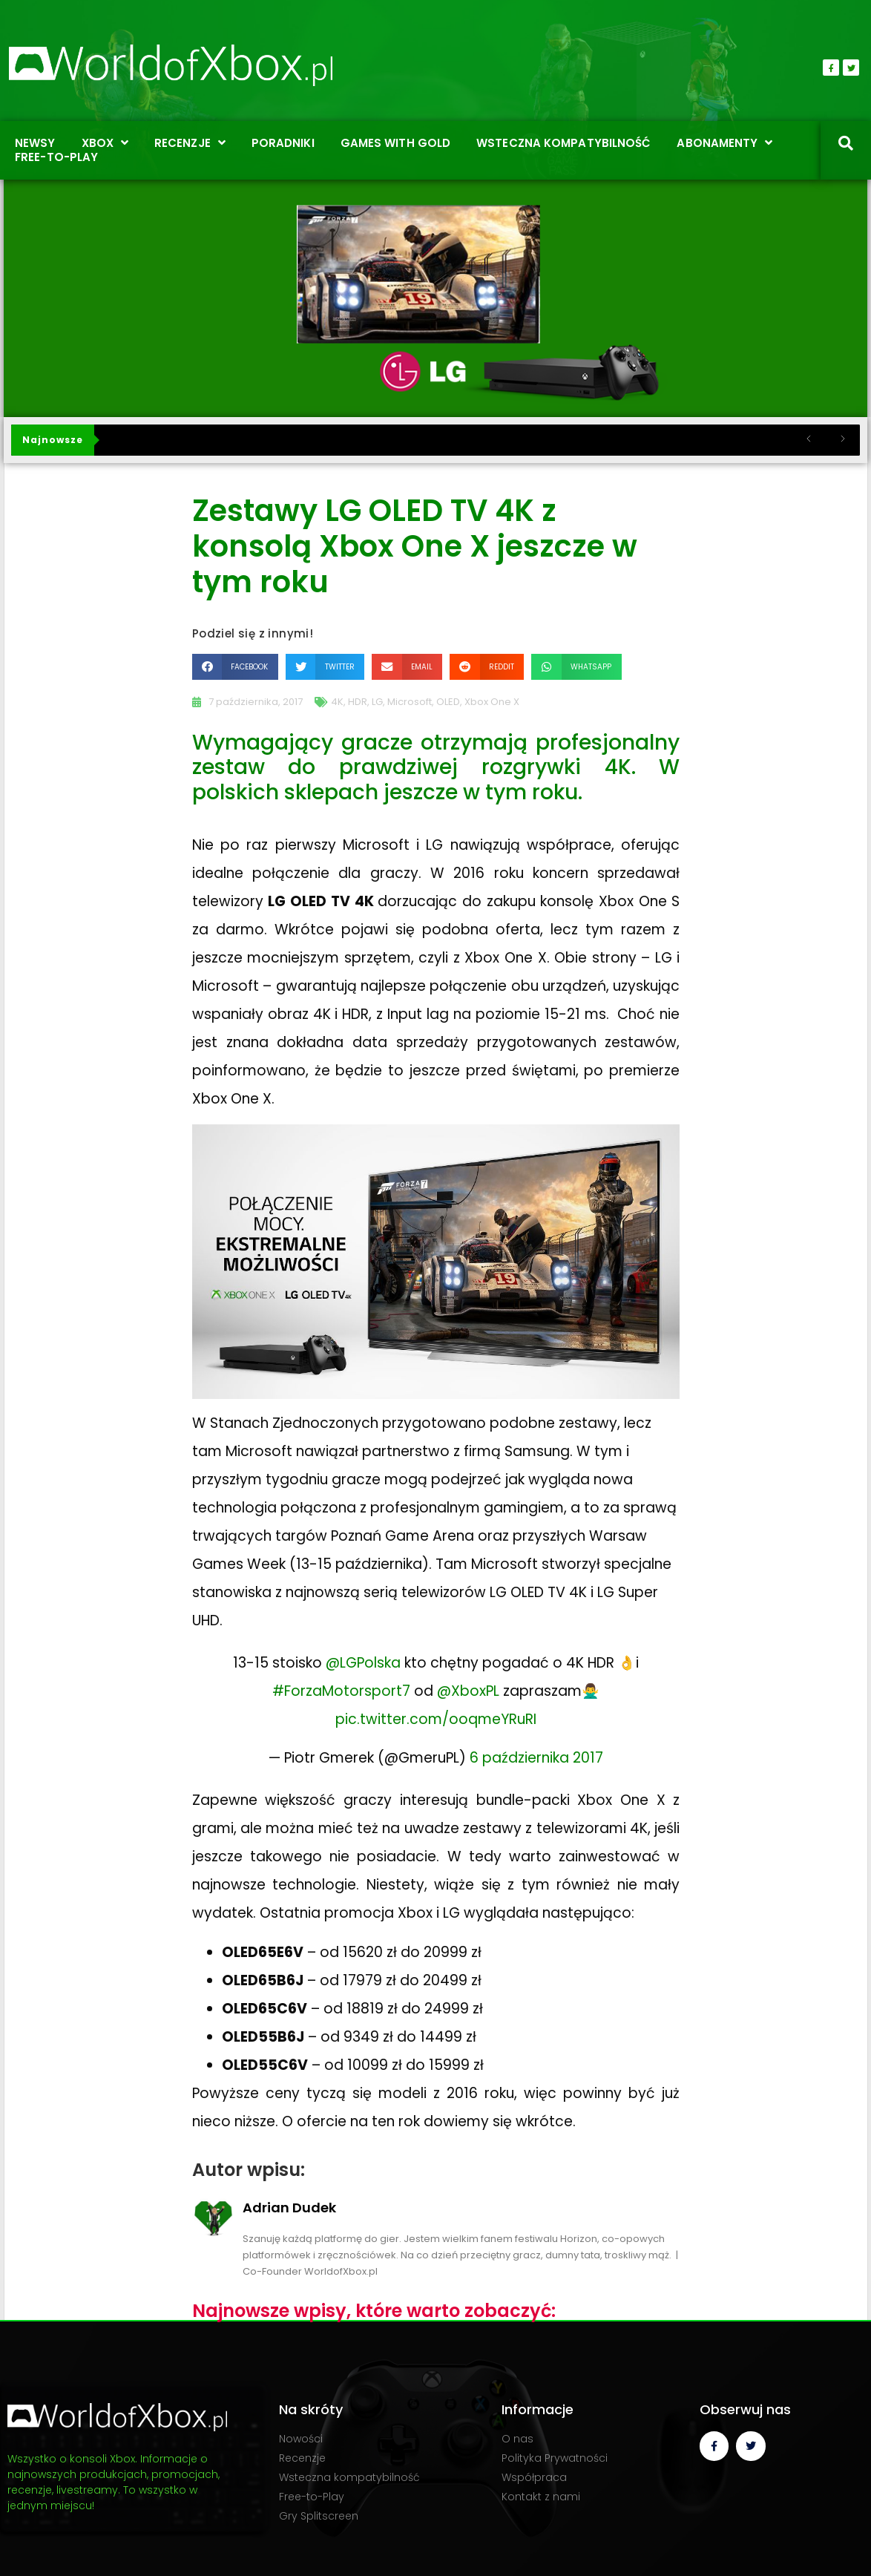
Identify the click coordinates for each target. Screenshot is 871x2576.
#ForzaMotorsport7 (341, 1691)
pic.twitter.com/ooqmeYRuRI (435, 1719)
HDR (357, 702)
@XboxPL (468, 1691)
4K (337, 702)
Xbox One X (491, 702)
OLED (448, 702)
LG (377, 702)
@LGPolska (363, 1663)
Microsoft (409, 702)
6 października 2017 (536, 1758)
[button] (235, 667)
